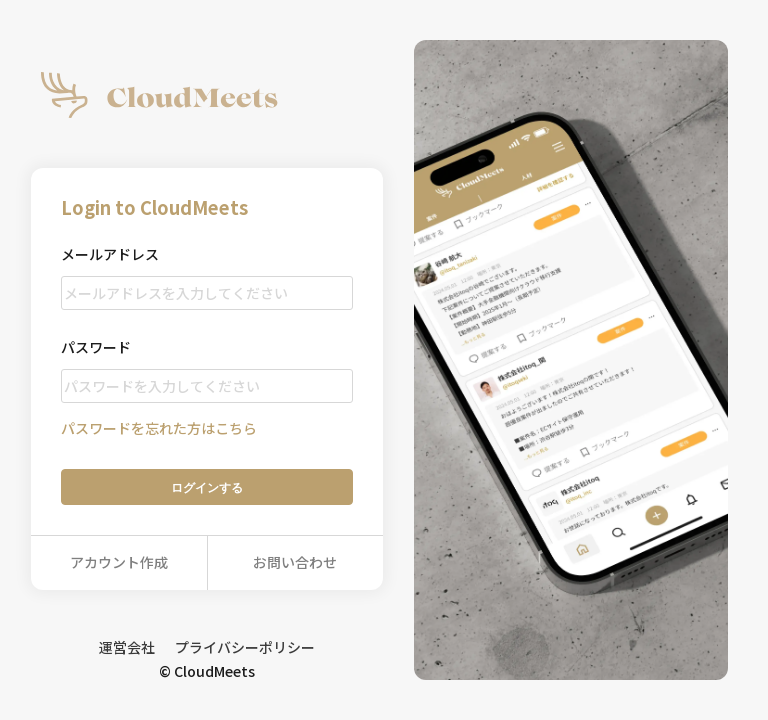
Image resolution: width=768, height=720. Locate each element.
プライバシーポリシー (245, 647)
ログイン (207, 487)
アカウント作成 (119, 562)
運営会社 (127, 647)
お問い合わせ (295, 562)
